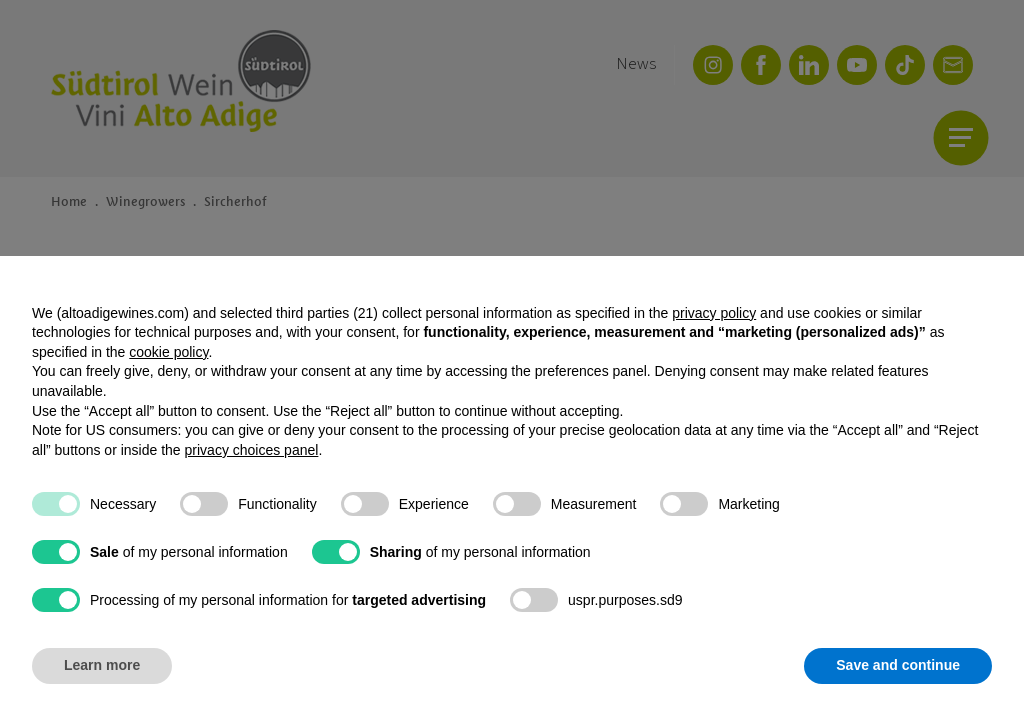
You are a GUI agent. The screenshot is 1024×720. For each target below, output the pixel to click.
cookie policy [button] (168, 352)
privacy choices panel (252, 450)
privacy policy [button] (714, 313)
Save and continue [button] (898, 665)
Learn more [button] (102, 665)
